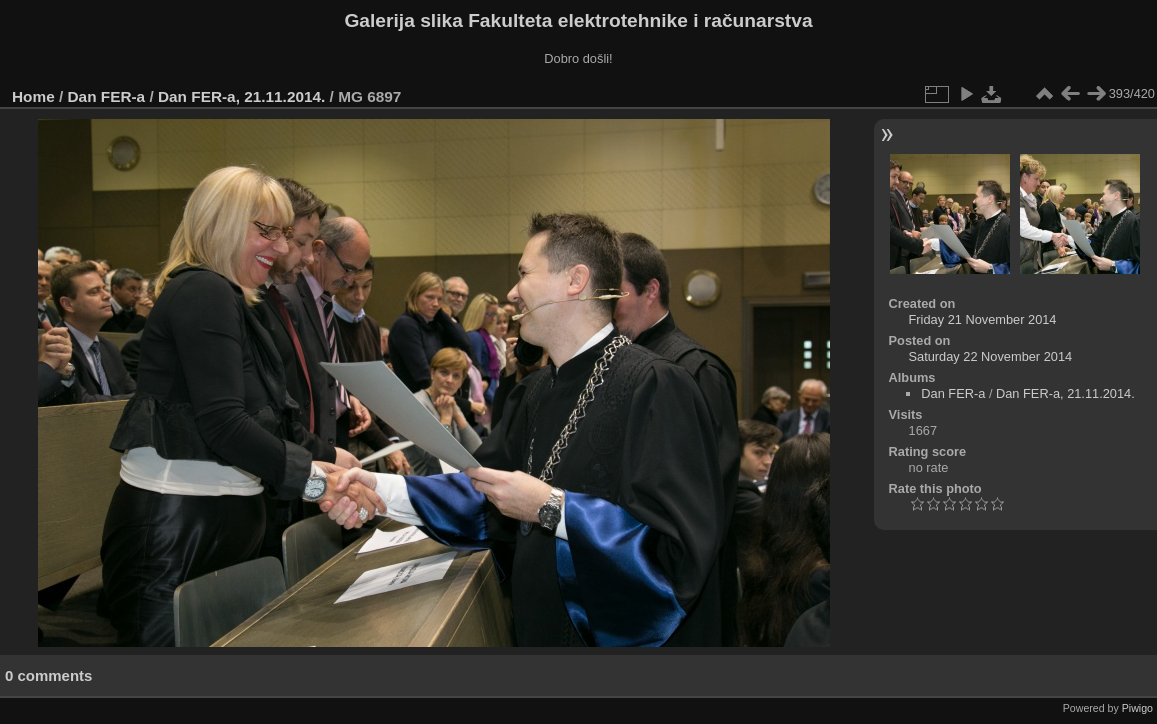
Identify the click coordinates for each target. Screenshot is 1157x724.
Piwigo (1137, 708)
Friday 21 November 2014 (983, 319)
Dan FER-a (107, 96)
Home (33, 96)
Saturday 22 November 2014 (991, 356)
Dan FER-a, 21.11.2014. (241, 96)
